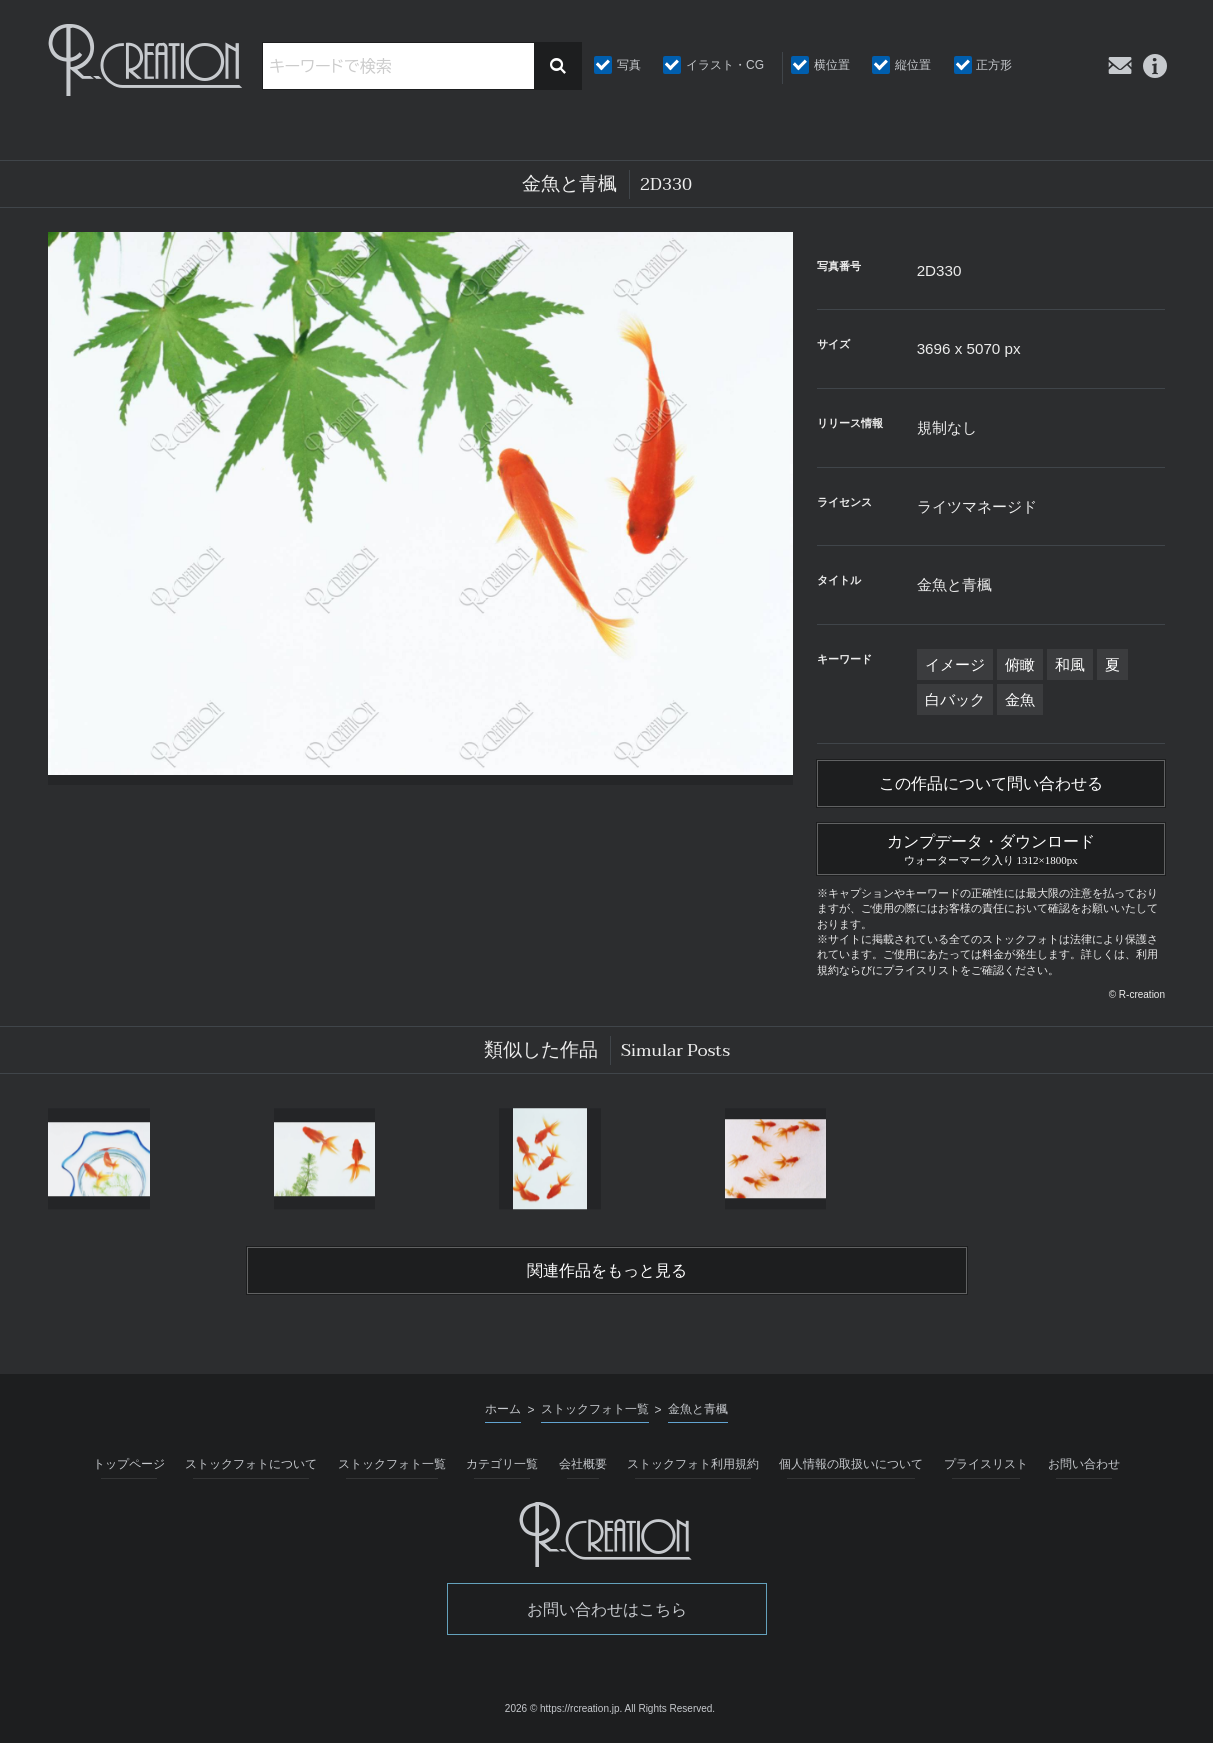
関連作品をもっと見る (607, 1271)
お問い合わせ (1084, 1464)
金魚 (1020, 699)
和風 (1070, 664)
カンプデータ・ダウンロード (991, 847)
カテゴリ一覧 (502, 1464)
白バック (955, 699)
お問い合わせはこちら (607, 1609)
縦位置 (913, 65)
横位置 (832, 65)
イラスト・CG (725, 65)
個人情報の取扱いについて (851, 1464)
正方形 (994, 65)
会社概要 (583, 1464)
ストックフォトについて (251, 1464)
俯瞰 (1020, 664)
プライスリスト (986, 1464)
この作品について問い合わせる (991, 784)
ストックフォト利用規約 (693, 1464)
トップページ (129, 1464)
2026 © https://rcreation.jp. (563, 1708)
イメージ (955, 664)
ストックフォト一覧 (392, 1464)
